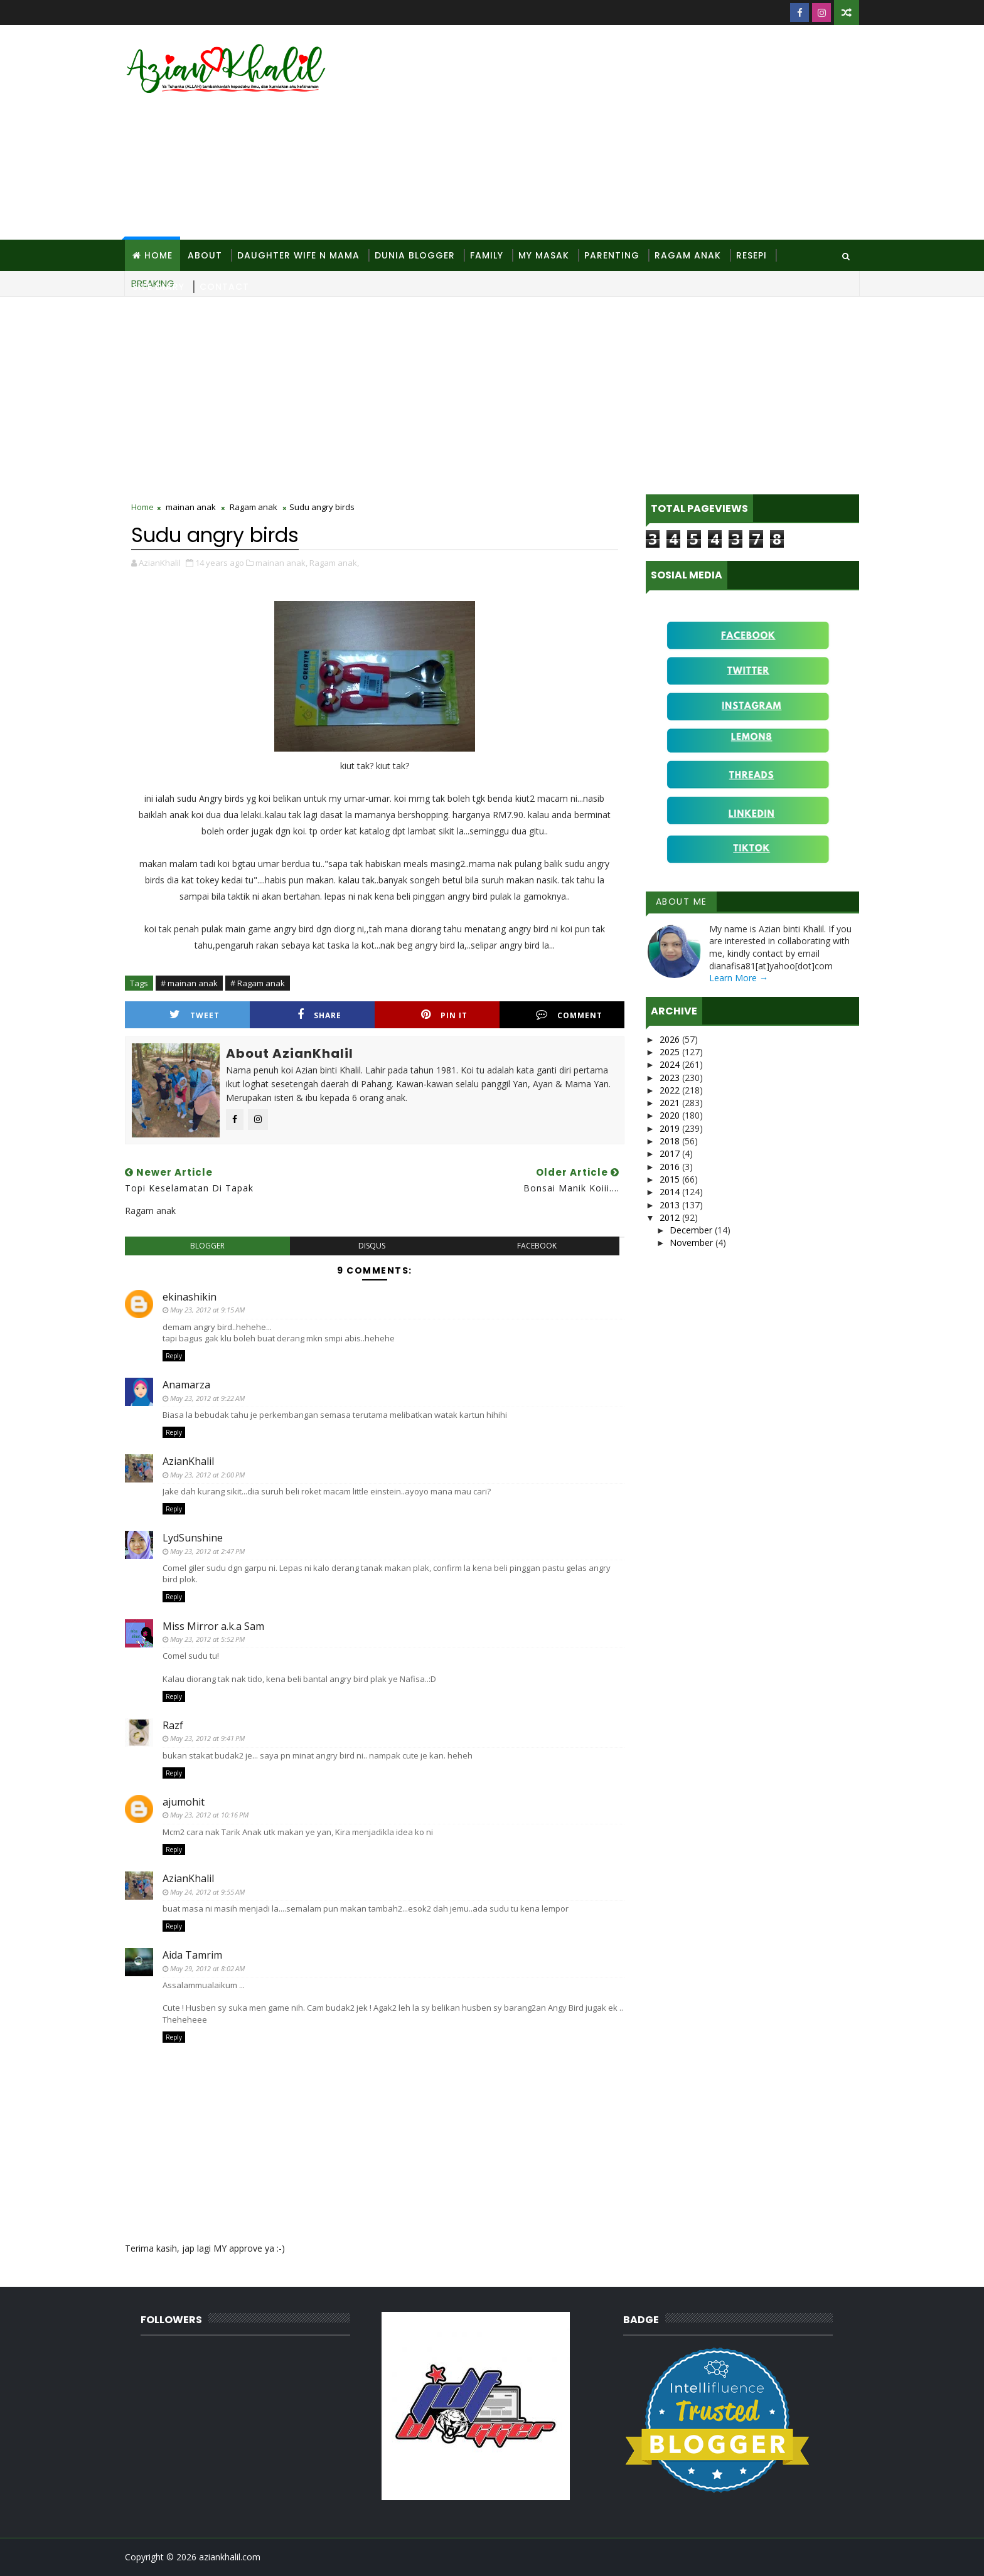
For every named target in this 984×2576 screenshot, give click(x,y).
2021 (671, 1103)
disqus (371, 1245)
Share (319, 1015)
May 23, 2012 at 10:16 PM (209, 1814)
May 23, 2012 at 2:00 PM (207, 1474)
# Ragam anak (257, 983)
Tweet (194, 1015)
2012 (671, 1217)
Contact (224, 286)
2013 (671, 1205)
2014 (671, 1192)
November (692, 1242)
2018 (671, 1141)
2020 (671, 1115)
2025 (671, 1052)
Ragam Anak (688, 255)
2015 (671, 1179)
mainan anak (191, 507)
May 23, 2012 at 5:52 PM (207, 1639)
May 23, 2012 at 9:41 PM (207, 1738)
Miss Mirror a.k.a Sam (213, 1626)
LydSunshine (193, 1538)
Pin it (444, 1015)
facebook (537, 1245)
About (205, 255)
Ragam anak (253, 507)
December (692, 1230)
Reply (174, 1355)
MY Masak (543, 255)
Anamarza (186, 1385)
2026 (671, 1039)
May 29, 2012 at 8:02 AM (207, 1968)
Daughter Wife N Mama (298, 255)
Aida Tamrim (192, 1955)
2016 (671, 1167)
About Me (681, 901)
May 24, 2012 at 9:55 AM (207, 1892)
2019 (671, 1128)
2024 (671, 1064)
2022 (671, 1090)
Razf (173, 1725)
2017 (671, 1153)
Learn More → (738, 978)
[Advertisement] (630, 133)
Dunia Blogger (415, 255)
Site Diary (158, 286)
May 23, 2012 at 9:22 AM (207, 1398)
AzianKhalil (188, 1461)
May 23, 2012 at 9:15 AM (207, 1309)
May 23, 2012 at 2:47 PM (207, 1551)
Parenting (611, 255)
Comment (569, 1015)
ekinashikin (190, 1297)
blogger (207, 1245)
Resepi (751, 255)
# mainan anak (189, 983)
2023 (671, 1077)
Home (158, 255)
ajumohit (184, 1802)
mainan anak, (281, 562)
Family (486, 255)
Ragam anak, (334, 562)
